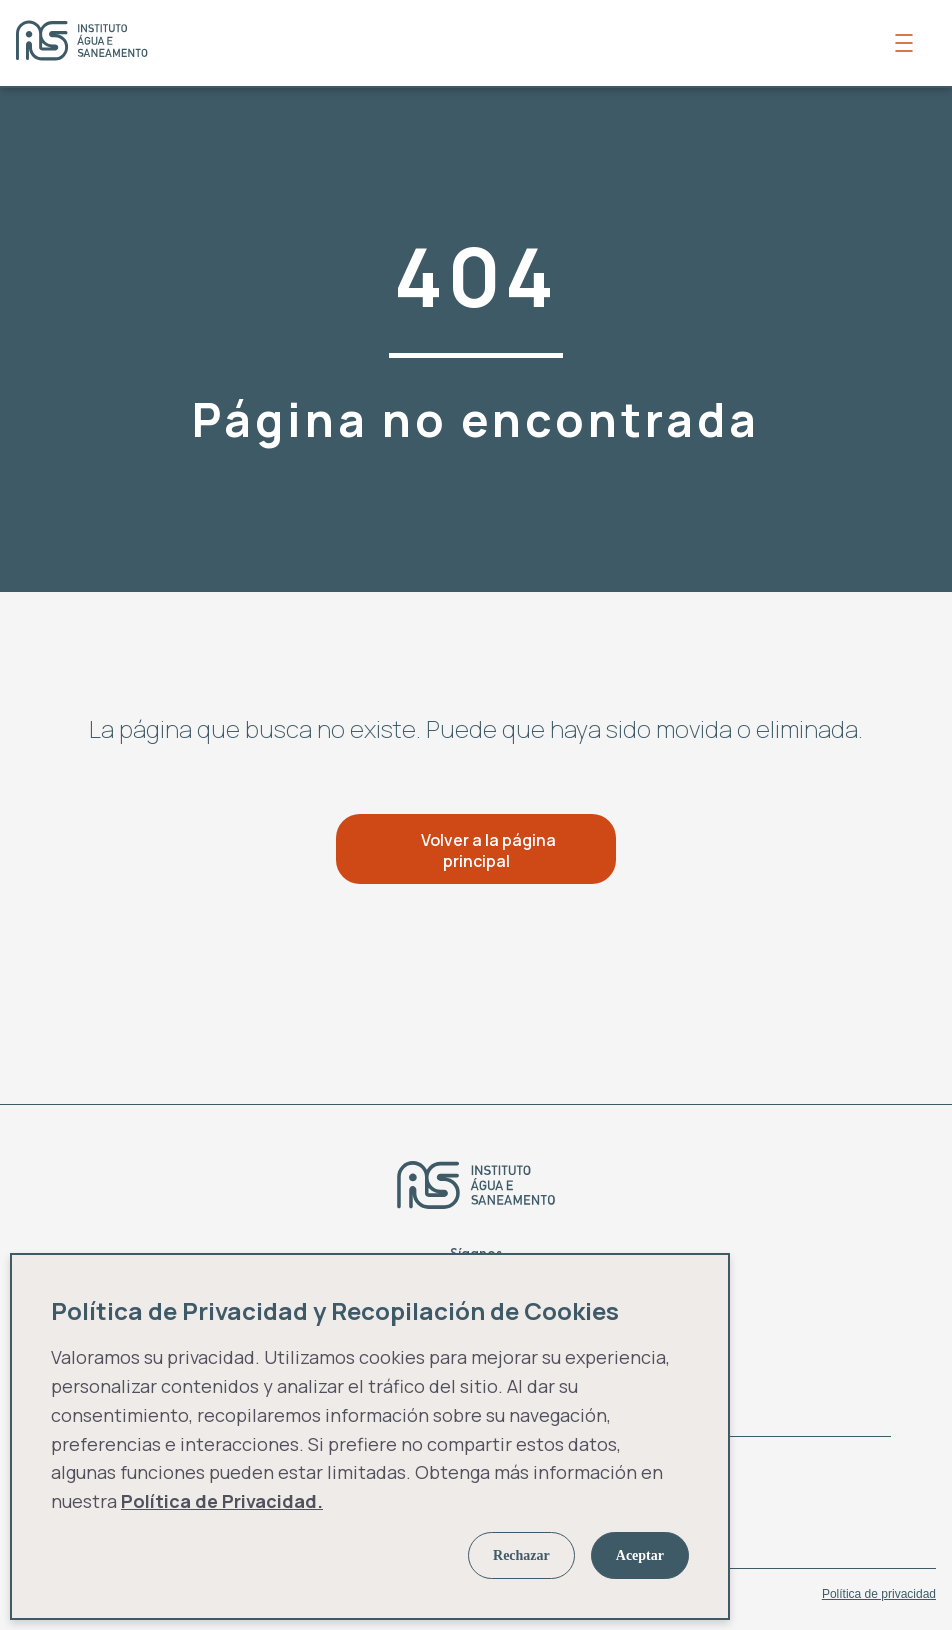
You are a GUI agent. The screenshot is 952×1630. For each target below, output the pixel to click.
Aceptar (640, 1555)
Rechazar (521, 1555)
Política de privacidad (879, 1594)
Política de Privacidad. (222, 1501)
